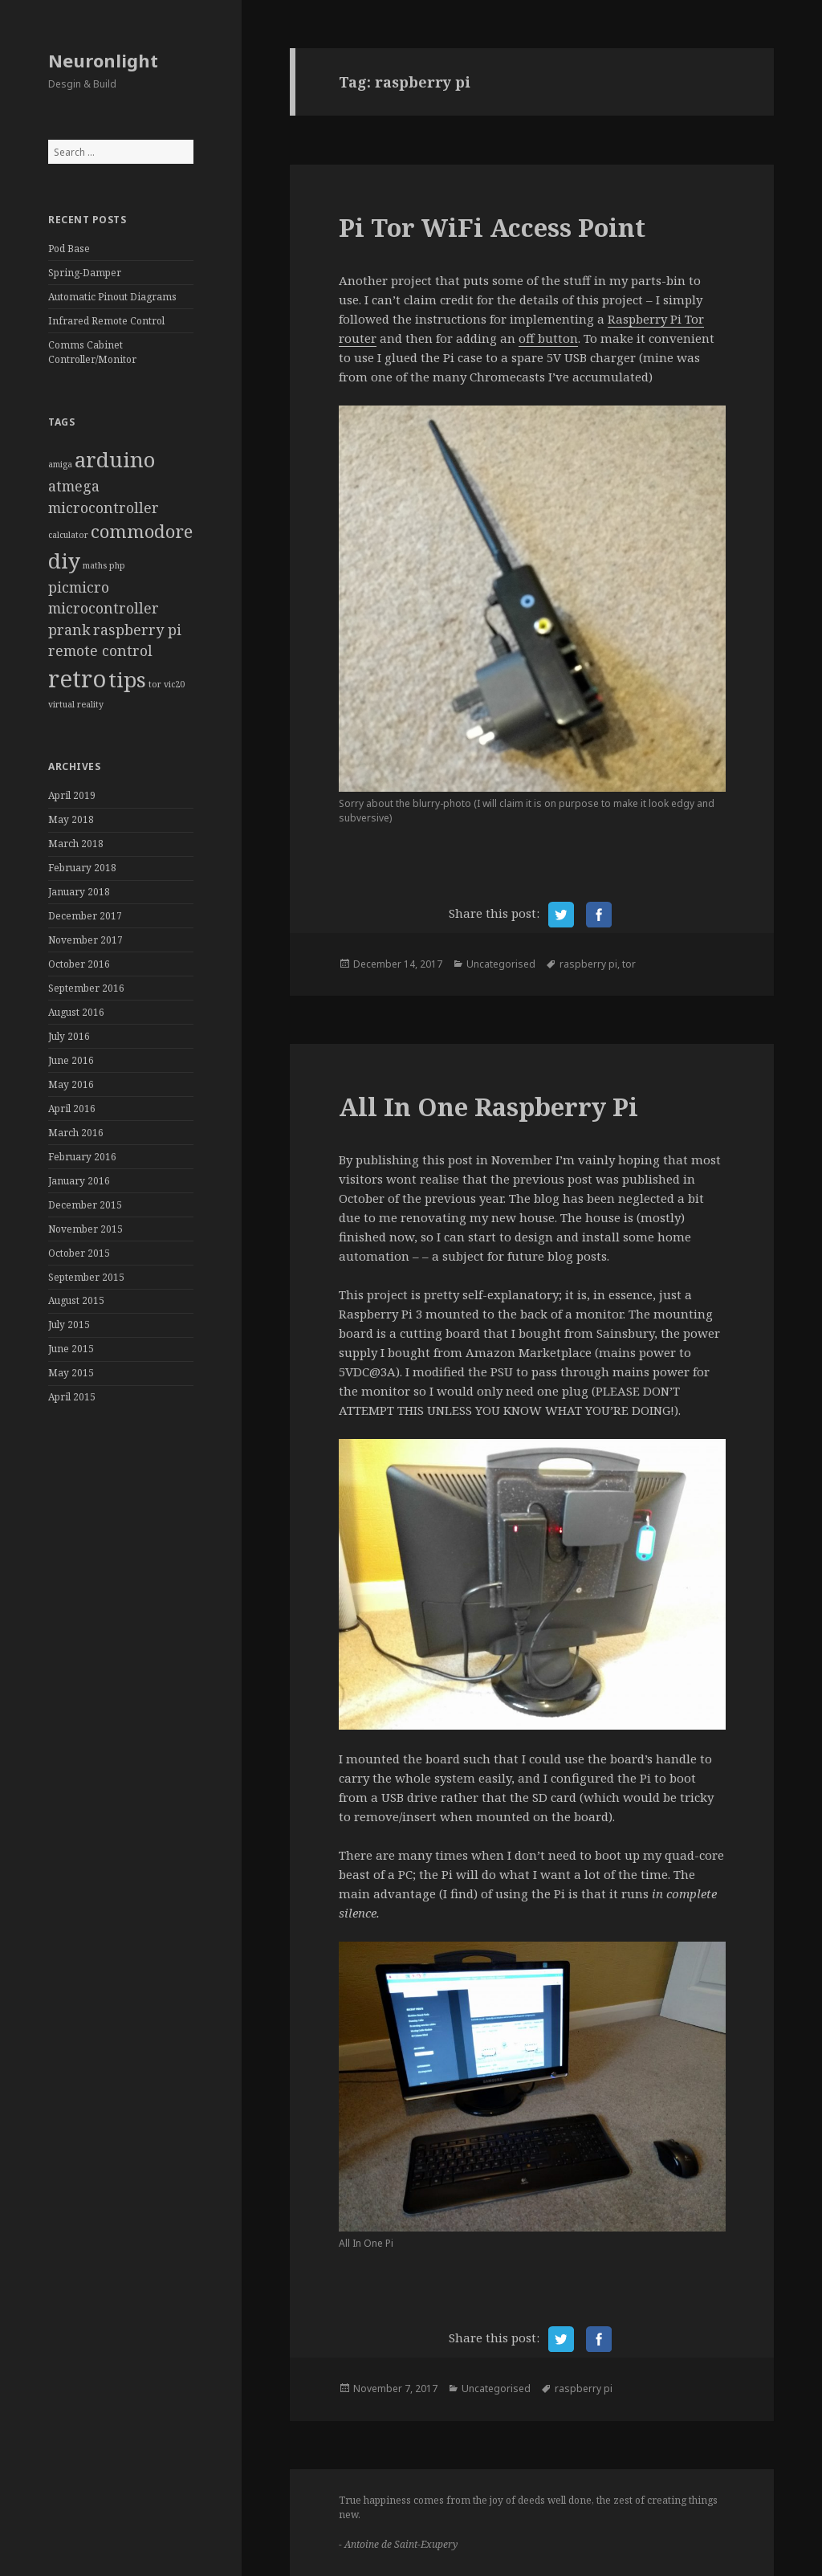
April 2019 (72, 795)
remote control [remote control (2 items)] (100, 650)
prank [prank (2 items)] (69, 629)
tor (629, 964)
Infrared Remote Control (106, 321)
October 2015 (79, 1253)
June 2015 (71, 1348)
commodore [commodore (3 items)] (142, 531)
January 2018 (79, 892)
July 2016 (69, 1036)
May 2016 (71, 1084)
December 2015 (85, 1205)
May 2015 (71, 1373)
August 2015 (76, 1300)
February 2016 (82, 1157)
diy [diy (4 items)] (64, 560)
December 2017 (85, 916)
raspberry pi (588, 964)
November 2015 (85, 1229)
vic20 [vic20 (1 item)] (174, 684)
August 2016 (76, 1012)
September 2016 (86, 988)
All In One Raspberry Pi (488, 1106)
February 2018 (82, 867)
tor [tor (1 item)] (155, 684)
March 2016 (76, 1132)
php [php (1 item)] (117, 565)
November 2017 (85, 940)
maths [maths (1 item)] (95, 565)
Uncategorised (500, 964)
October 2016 (79, 964)
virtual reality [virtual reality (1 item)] (76, 704)
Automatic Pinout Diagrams (112, 297)
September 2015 (86, 1277)
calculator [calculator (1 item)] (68, 534)
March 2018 (76, 843)
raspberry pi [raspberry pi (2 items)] (137, 629)
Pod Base (69, 248)
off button (548, 338)
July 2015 (69, 1324)
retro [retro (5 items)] (77, 678)
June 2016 (71, 1060)
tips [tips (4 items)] (127, 679)
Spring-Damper (84, 272)
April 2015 (72, 1397)
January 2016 (79, 1181)
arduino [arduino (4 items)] (115, 459)
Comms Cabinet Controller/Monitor (92, 352)
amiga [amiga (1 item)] (60, 464)
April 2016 (72, 1108)
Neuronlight (103, 60)
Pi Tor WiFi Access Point (492, 227)
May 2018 (71, 819)
